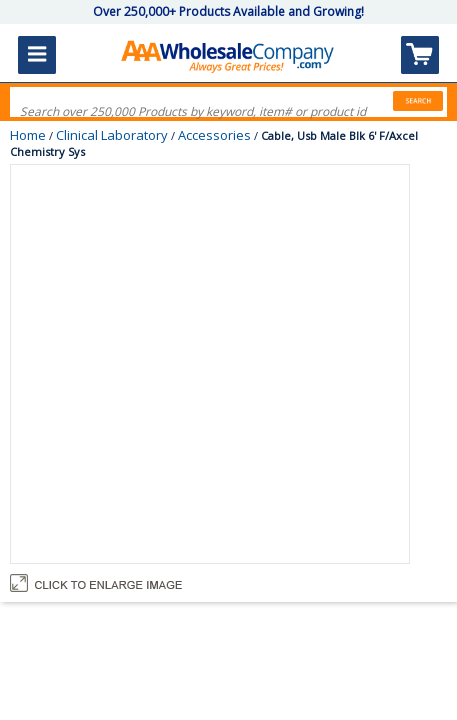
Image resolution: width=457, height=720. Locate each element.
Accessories (214, 135)
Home (28, 135)
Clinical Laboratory (112, 135)
